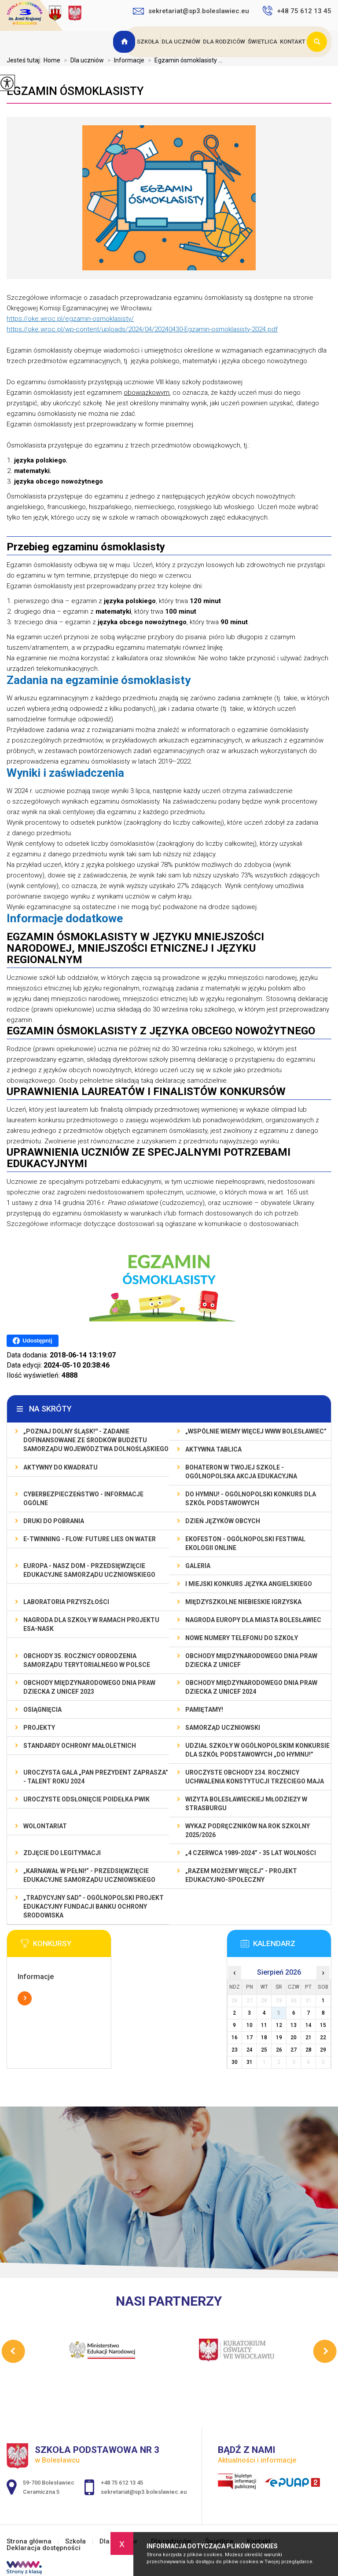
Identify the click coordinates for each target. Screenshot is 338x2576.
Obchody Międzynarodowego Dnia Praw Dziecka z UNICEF (251, 1660)
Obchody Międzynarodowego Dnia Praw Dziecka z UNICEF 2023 (89, 1687)
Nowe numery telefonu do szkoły (241, 1637)
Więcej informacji (25, 1998)
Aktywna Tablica (213, 1449)
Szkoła (148, 41)
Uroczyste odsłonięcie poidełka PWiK (86, 1799)
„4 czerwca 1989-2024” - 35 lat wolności (250, 1852)
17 (249, 2037)
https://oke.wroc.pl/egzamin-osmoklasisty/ (70, 319)
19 (279, 2037)
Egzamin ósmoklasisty (75, 91)
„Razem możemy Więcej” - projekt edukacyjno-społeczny (241, 1875)
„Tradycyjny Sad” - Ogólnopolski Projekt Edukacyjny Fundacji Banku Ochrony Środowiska (93, 1906)
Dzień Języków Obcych (222, 1520)
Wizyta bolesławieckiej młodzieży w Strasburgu (246, 1804)
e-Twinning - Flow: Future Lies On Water (89, 1539)
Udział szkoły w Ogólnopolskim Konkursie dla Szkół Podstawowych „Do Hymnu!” (257, 1750)
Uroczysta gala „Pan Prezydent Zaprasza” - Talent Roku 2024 (95, 1777)
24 (249, 2050)
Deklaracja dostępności (44, 2548)
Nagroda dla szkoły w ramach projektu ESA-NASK (91, 1624)
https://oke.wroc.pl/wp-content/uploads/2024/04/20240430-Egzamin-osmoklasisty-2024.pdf (142, 329)
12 (279, 2025)
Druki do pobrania (53, 1520)
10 (249, 2025)
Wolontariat (45, 1826)
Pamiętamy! (204, 1709)
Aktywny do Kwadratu (60, 1467)
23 (234, 2050)
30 (234, 2062)
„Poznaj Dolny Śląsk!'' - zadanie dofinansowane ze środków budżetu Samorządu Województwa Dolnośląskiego (96, 1440)
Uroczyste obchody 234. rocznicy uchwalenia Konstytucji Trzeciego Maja (254, 1777)
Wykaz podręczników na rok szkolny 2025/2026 (247, 1830)
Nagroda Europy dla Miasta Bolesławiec (253, 1619)
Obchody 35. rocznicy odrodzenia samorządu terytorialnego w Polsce (86, 1660)
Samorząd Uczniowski (222, 1727)
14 (308, 2025)
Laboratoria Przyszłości (66, 1601)
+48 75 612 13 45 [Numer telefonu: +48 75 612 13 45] (122, 2482)
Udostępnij (32, 1340)
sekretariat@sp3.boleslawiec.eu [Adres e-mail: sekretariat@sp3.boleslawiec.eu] (144, 2492)
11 (264, 2025)
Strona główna (125, 41)
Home (52, 60)
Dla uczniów (181, 41)
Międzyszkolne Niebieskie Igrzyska (243, 1601)
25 (264, 2050)
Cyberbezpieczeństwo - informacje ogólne (83, 1498)
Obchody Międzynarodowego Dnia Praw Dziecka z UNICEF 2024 (251, 1687)
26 (279, 2050)
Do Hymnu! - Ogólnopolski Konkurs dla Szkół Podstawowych (250, 1498)
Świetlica (262, 41)
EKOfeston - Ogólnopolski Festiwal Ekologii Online (245, 1543)
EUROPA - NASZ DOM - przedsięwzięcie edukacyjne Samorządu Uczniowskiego (89, 1570)
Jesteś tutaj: (25, 60)
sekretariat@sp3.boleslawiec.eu (191, 11)
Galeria (197, 1565)
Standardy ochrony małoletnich (79, 1745)
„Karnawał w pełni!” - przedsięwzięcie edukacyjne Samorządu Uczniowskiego (89, 1875)
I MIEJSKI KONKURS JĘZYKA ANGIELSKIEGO (248, 1583)
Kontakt (292, 41)
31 (249, 2062)
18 (264, 2037)
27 (293, 2050)
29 (323, 2050)
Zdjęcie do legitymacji (62, 1852)
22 (323, 2037)
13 (293, 2025)
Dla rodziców (224, 41)
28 (308, 2050)
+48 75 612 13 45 (296, 10)
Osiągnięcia (42, 1709)
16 (234, 2037)
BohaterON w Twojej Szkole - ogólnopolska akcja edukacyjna (241, 1472)
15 (323, 2025)
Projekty (39, 1727)
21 (308, 2037)
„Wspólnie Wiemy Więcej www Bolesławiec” (256, 1431)
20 (293, 2037)
